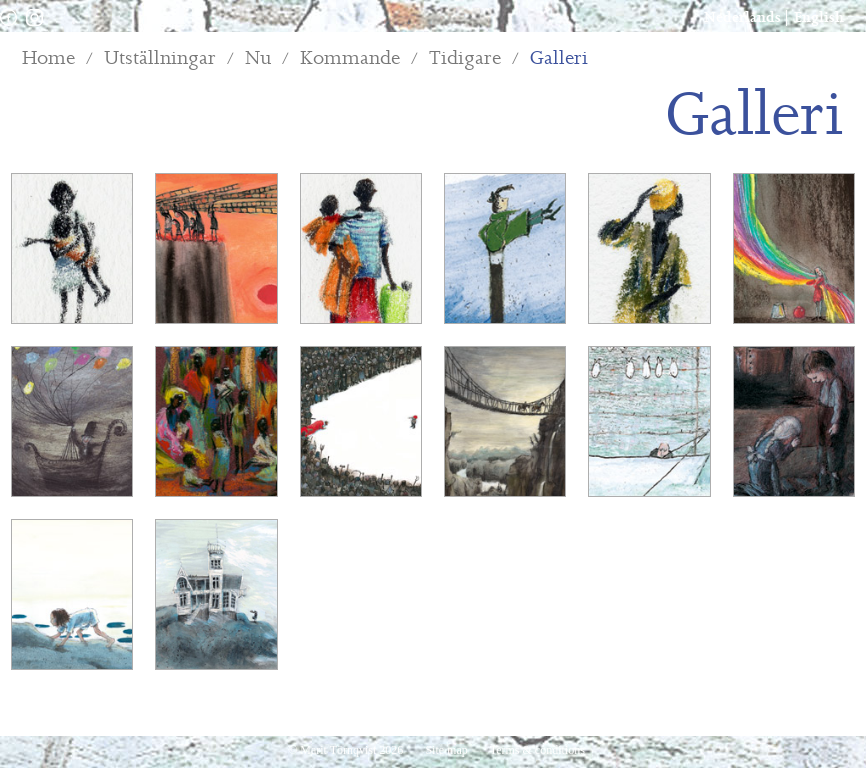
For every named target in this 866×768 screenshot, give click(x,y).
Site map (447, 750)
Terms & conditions (537, 750)
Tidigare (465, 58)
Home (48, 58)
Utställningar (160, 58)
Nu (258, 58)
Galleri (559, 58)
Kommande (350, 58)
